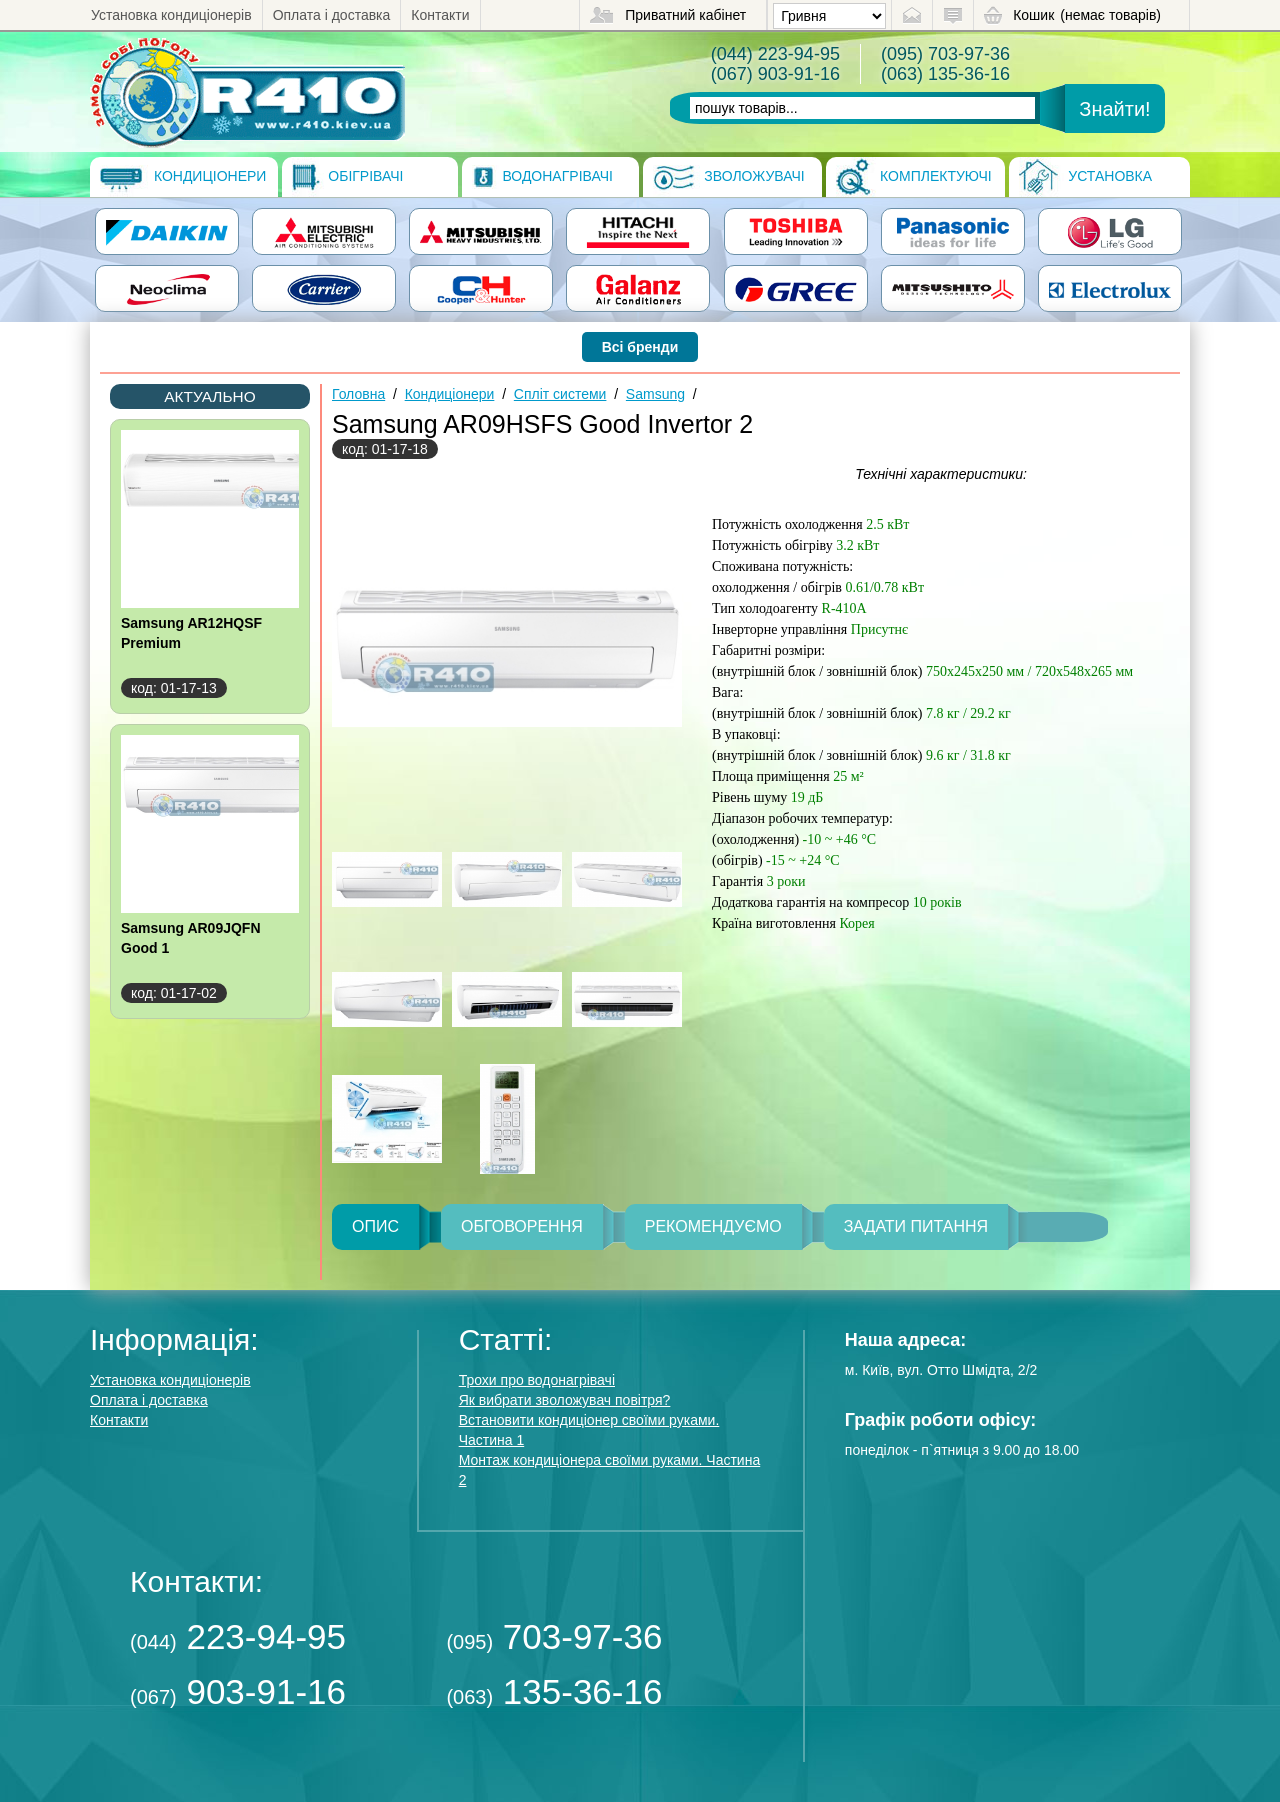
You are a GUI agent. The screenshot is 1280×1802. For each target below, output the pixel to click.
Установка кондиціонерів (171, 15)
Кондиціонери (183, 177)
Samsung (655, 394)
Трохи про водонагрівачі (537, 1380)
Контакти (440, 15)
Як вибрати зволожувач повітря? (565, 1400)
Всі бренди (640, 347)
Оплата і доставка (332, 15)
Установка (1085, 177)
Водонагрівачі (542, 177)
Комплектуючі (914, 177)
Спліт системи (560, 394)
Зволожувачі (728, 177)
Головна (358, 394)
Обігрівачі (347, 177)
